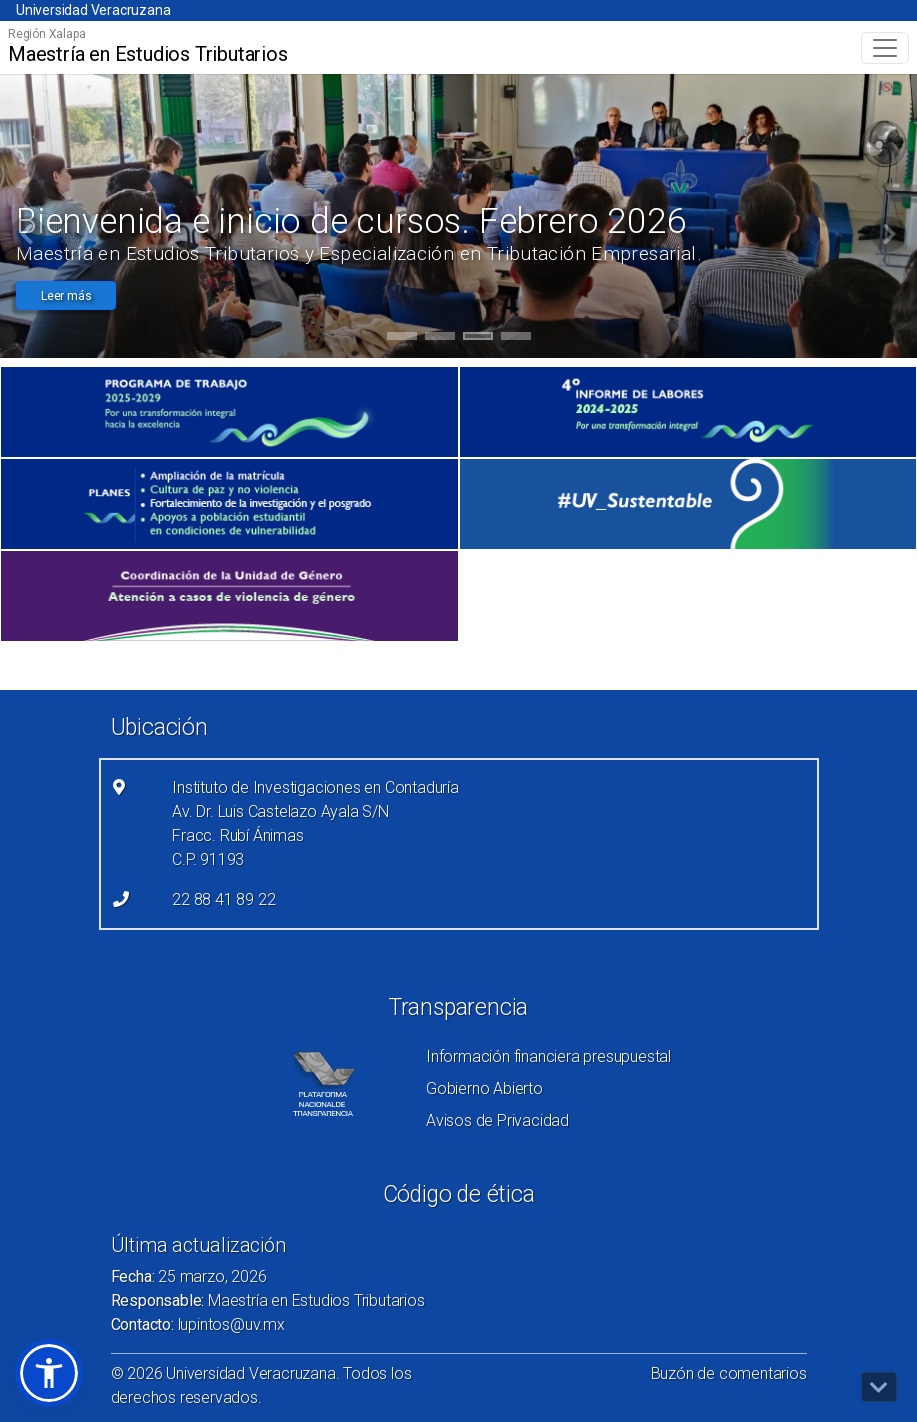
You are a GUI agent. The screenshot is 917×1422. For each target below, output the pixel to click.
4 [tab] (515, 339)
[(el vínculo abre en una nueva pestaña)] (229, 412)
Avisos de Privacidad (497, 1120)
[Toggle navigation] (885, 48)
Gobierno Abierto (484, 1088)
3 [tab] (477, 339)
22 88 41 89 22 (223, 899)
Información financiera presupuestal (548, 1056)
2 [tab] (439, 339)
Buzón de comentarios (729, 1373)
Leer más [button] (66, 296)
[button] (49, 1373)
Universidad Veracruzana (93, 10)
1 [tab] (401, 339)
